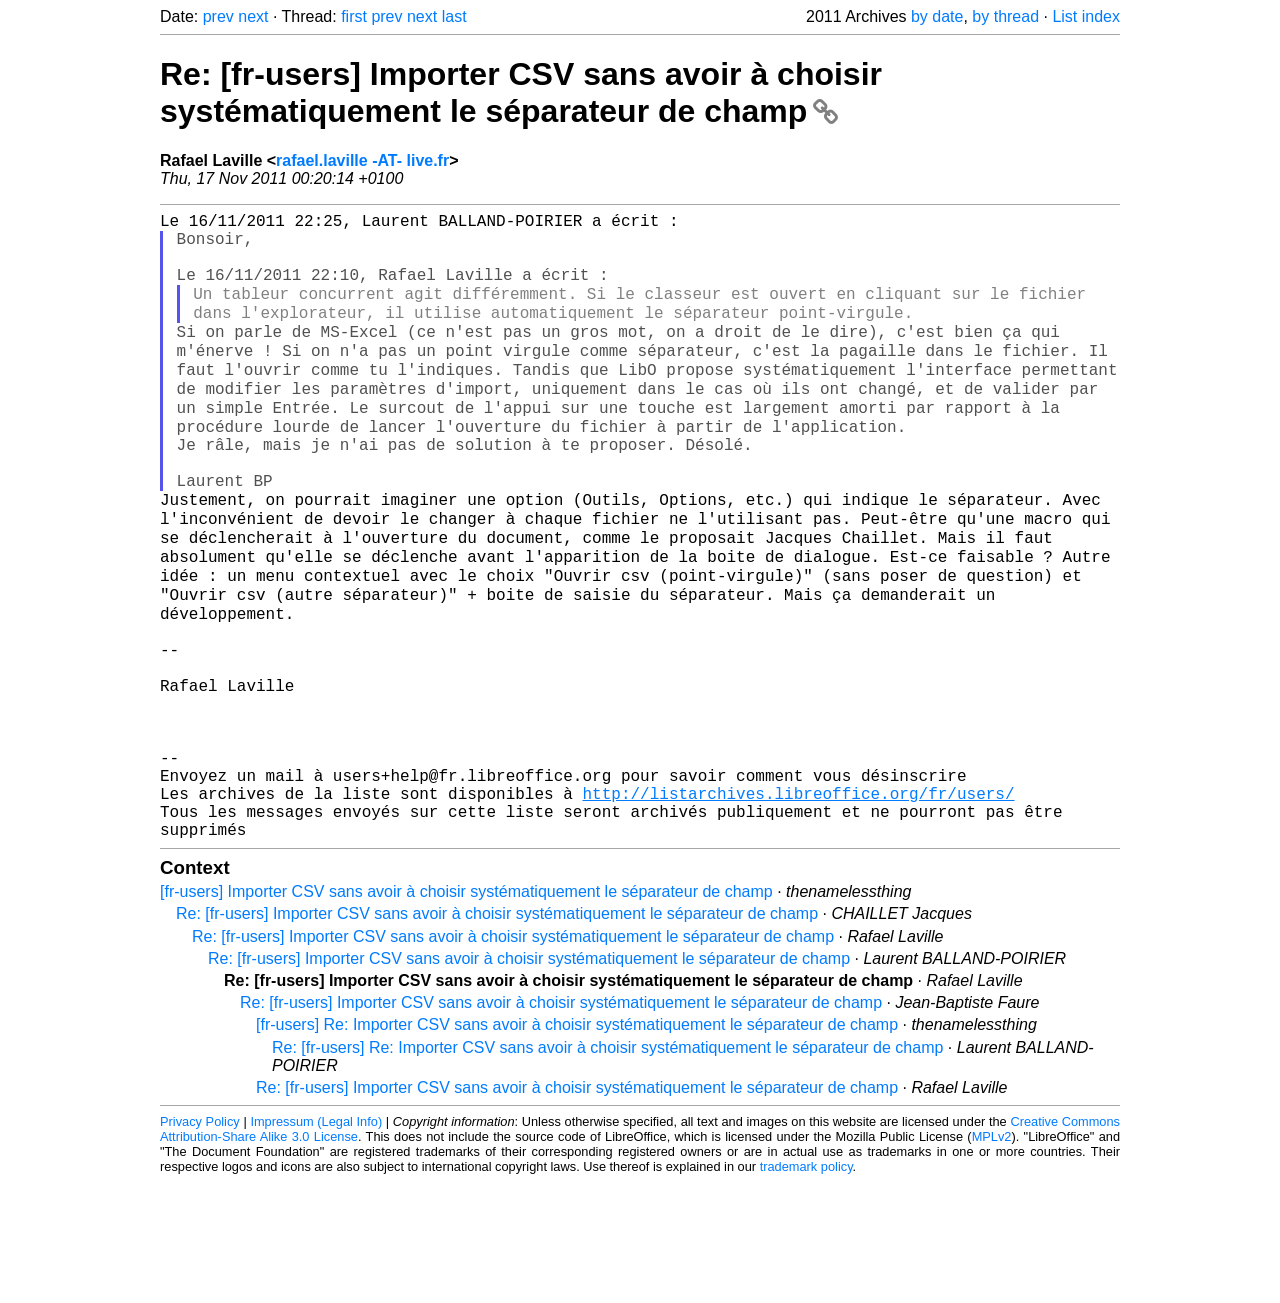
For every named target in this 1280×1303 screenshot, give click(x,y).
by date (937, 16)
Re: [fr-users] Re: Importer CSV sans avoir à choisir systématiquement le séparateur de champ (607, 1168)
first (354, 16)
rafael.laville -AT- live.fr (362, 160)
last (454, 16)
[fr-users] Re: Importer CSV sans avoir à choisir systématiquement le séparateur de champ (577, 1145)
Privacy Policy (200, 1242)
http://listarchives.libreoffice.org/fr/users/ (798, 906)
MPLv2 (992, 1257)
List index (1086, 16)
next (253, 16)
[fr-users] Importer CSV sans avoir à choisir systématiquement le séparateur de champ (466, 1012)
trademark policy (806, 1287)
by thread (1005, 16)
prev (218, 16)
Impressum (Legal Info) (316, 1242)
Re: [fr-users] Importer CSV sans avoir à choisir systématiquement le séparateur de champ (521, 92)
